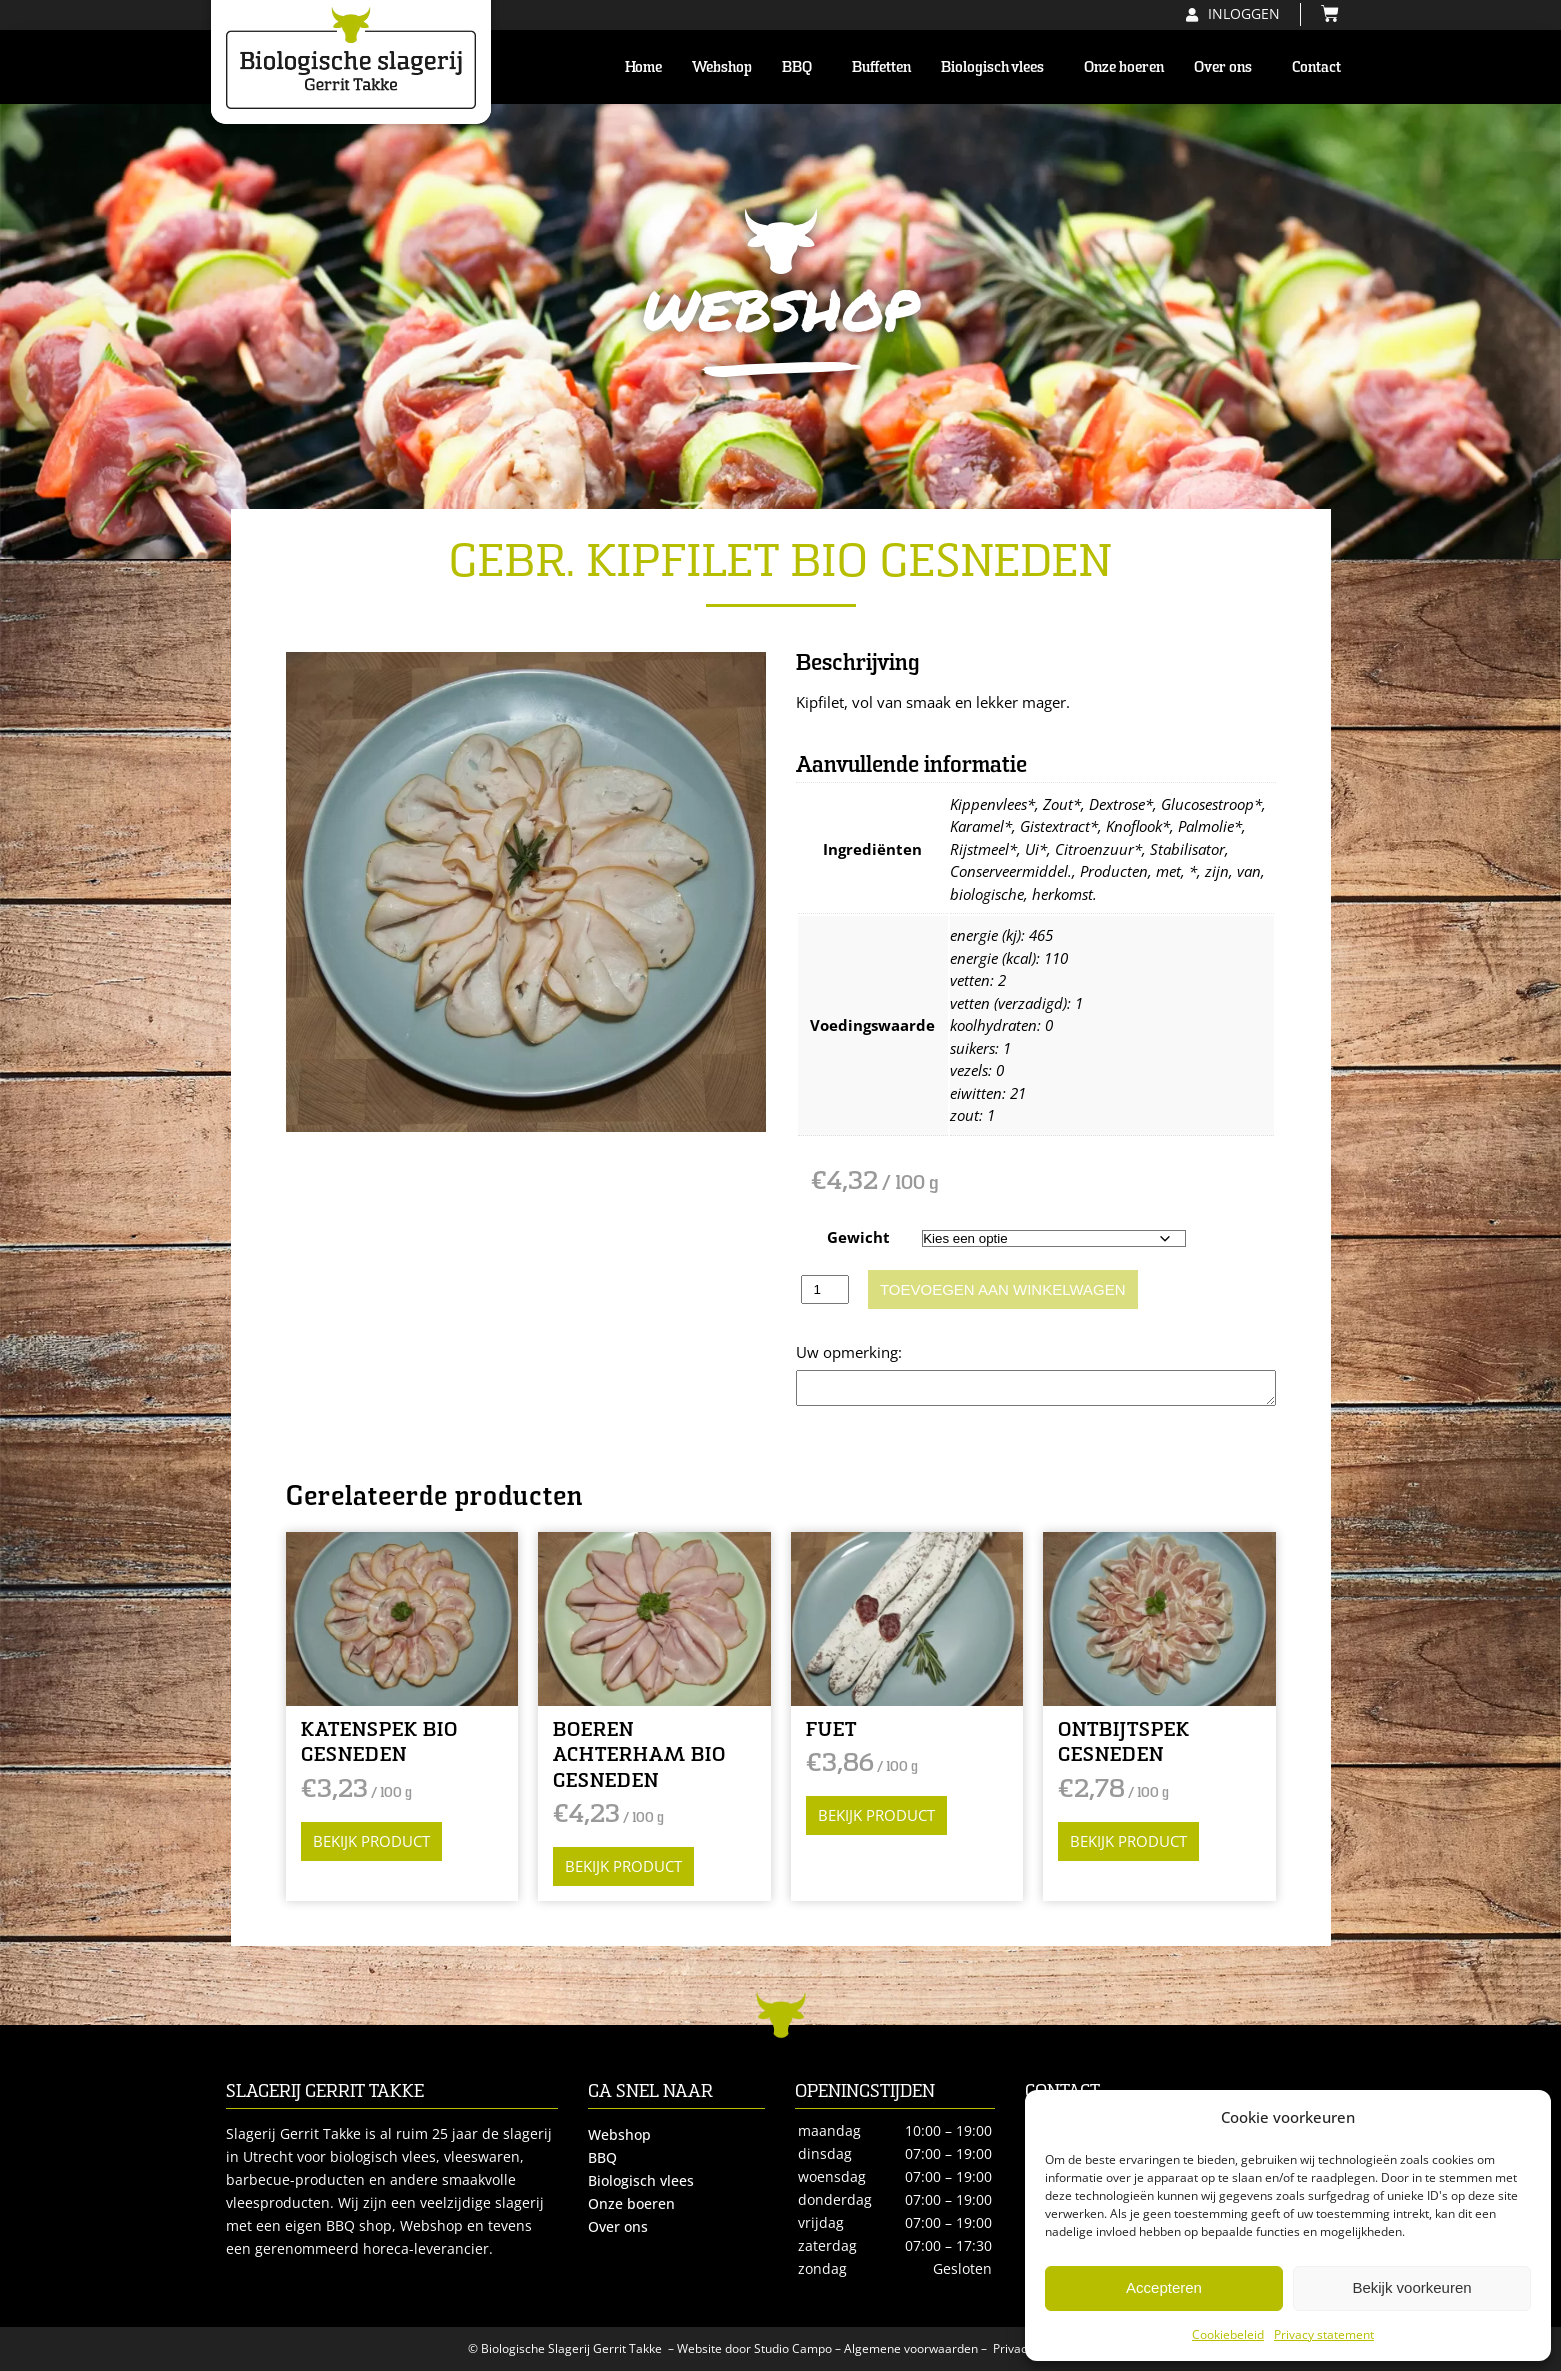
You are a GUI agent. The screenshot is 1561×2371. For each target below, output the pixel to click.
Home (643, 67)
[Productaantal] (825, 1289)
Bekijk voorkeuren (1411, 2287)
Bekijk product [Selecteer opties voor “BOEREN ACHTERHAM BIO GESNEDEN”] (623, 1866)
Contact (1316, 67)
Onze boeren (1124, 67)
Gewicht (858, 1237)
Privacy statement (1324, 2334)
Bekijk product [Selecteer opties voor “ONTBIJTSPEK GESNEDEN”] (1128, 1841)
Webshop (722, 67)
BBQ (802, 67)
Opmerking (835, 1352)
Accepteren (1164, 2287)
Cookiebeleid (1228, 2334)
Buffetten (881, 67)
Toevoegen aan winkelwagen (1003, 1289)
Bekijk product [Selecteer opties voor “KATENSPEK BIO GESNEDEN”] (371, 1841)
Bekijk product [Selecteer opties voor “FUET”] (876, 1815)
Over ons (1228, 67)
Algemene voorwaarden (911, 2348)
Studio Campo (793, 2348)
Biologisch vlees (997, 67)
